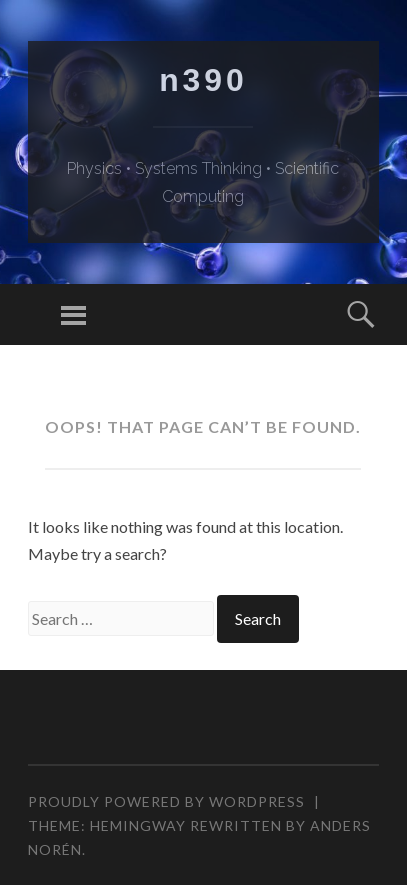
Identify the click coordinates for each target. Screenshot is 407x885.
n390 (203, 80)
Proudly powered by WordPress (166, 801)
